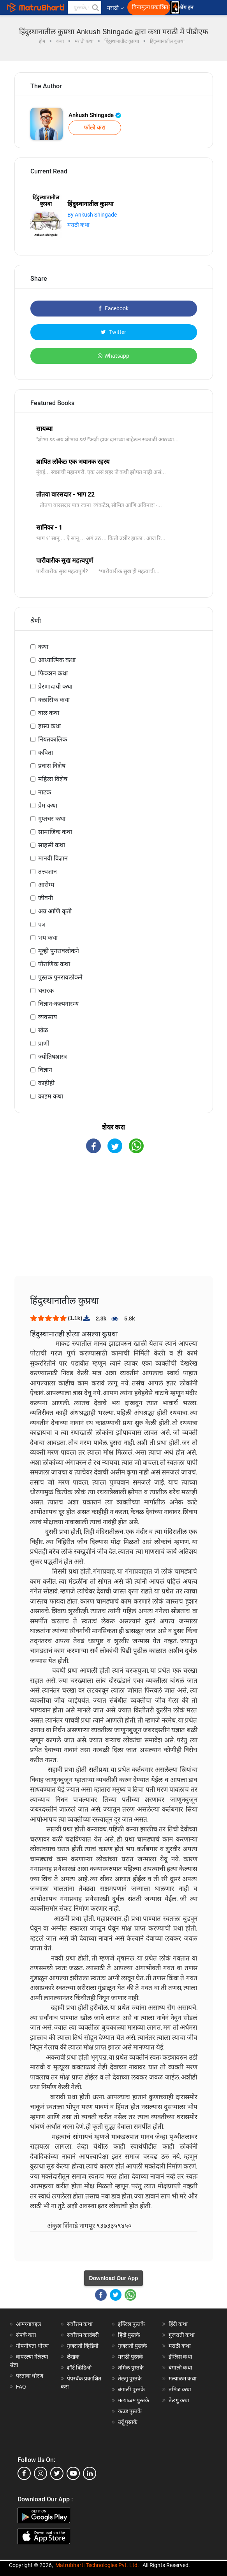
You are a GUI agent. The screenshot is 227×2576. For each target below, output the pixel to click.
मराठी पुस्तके (130, 2357)
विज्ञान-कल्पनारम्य (58, 1003)
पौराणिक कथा (54, 964)
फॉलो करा (95, 127)
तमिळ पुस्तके (131, 2367)
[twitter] (56, 2473)
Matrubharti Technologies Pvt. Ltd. (97, 2565)
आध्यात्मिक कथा (57, 660)
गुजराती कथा (182, 2335)
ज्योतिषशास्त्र (52, 1056)
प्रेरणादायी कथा (55, 686)
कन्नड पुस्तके (130, 2411)
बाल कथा (48, 713)
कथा (43, 647)
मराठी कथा (78, 225)
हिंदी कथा (178, 2324)
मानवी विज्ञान (53, 858)
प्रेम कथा (47, 805)
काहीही (46, 1083)
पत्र (41, 924)
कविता (45, 752)
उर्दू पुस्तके (127, 2422)
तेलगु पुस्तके (130, 2378)
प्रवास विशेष (51, 765)
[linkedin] (89, 2473)
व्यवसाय (47, 1017)
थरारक (46, 990)
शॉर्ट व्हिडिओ (79, 2367)
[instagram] (40, 2473)
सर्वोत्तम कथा (80, 2324)
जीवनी (45, 898)
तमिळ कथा (180, 2389)
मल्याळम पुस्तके (133, 2400)
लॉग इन (187, 7)
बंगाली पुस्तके (131, 2389)
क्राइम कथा (50, 1096)
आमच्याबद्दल (28, 2324)
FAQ (21, 2387)
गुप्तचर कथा (51, 818)
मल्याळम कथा (183, 2378)
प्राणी (43, 1043)
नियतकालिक (52, 739)
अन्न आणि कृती (55, 911)
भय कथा (48, 937)
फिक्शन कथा (53, 673)
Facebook (113, 308)
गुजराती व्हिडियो (83, 2346)
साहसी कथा (51, 845)
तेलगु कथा (179, 2400)
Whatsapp (113, 356)
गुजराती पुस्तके (132, 2346)
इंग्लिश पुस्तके (131, 2324)
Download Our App (113, 2278)
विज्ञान (45, 1070)
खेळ (43, 1030)
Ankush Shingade (95, 115)
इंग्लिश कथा (180, 2357)
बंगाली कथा (180, 2367)
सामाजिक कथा (55, 832)
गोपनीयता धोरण (32, 2346)
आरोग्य (46, 884)
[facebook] (24, 2473)
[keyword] (84, 7)
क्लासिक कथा (54, 699)
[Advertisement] (113, 1221)
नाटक (44, 792)
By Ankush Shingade (92, 215)
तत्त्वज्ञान (47, 871)
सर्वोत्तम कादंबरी (83, 2335)
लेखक (73, 2357)
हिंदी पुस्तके (129, 2335)
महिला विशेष (52, 779)
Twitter (113, 332)
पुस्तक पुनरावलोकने (60, 977)
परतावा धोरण (30, 2376)
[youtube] (73, 2473)
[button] (95, 7)
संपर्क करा (26, 2335)
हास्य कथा (49, 726)
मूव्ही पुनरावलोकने (58, 951)
